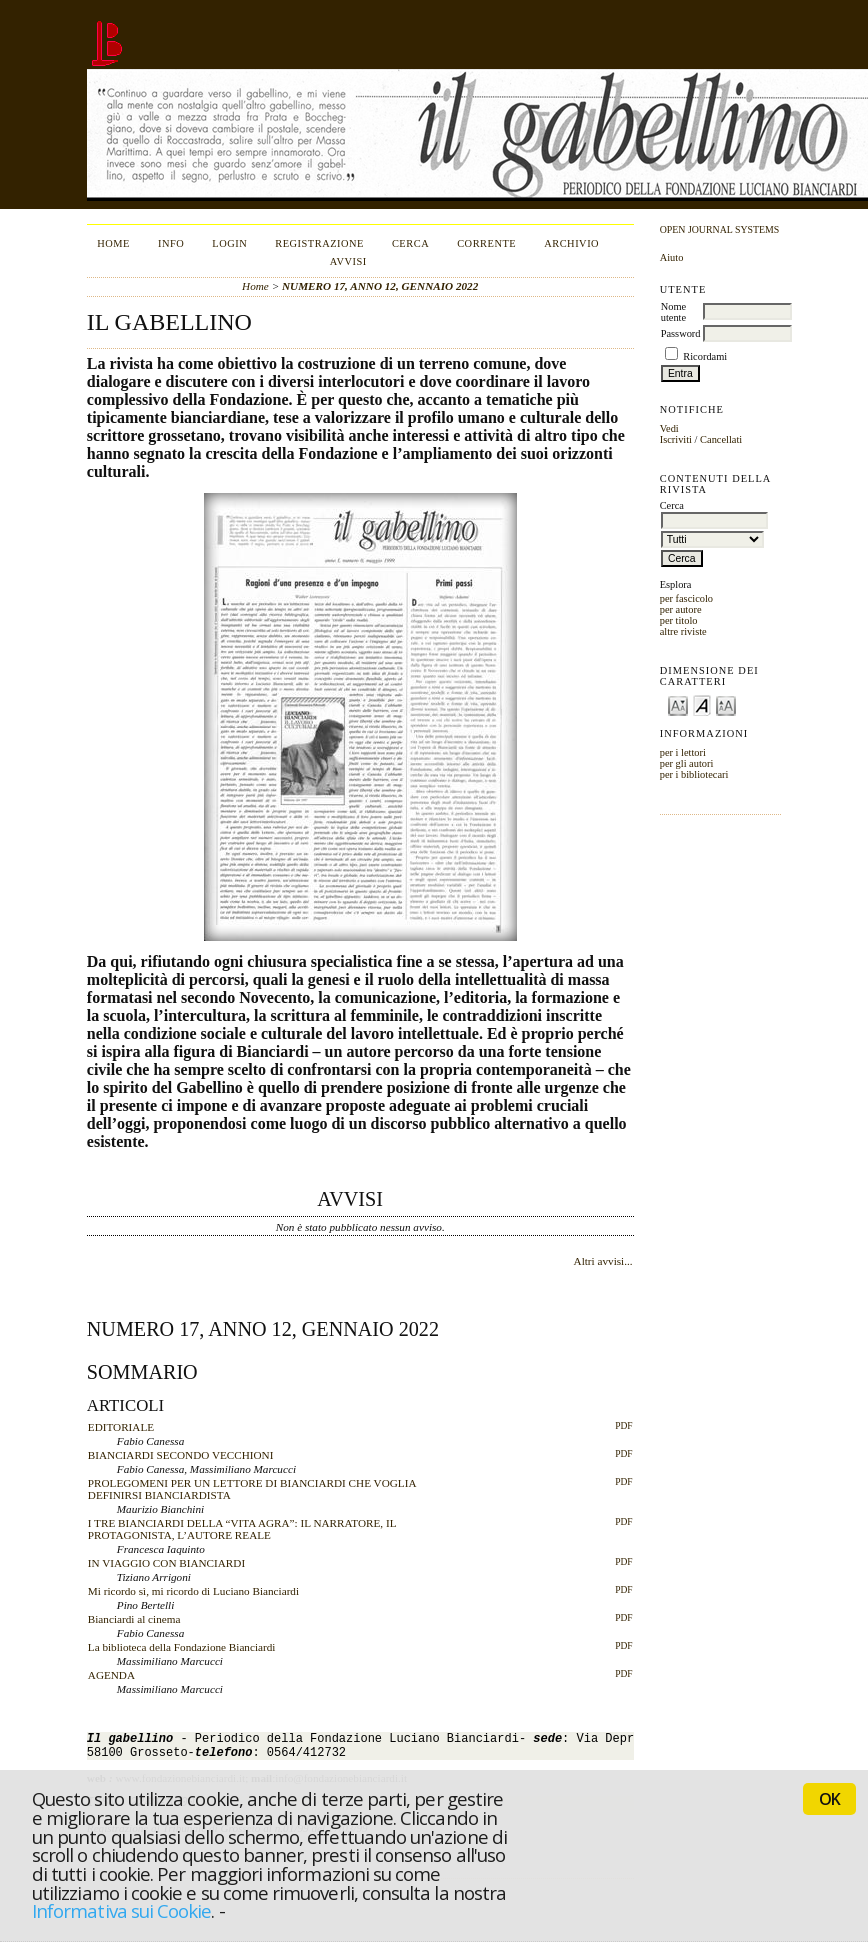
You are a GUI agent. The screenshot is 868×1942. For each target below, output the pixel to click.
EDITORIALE (121, 1427)
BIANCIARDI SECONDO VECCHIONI (181, 1455)
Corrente (486, 243)
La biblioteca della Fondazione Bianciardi (182, 1647)
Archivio (571, 243)
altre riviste (683, 631)
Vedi (669, 428)
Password (681, 333)
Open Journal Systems (720, 229)
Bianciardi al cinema (134, 1619)
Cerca (410, 243)
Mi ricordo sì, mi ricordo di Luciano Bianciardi (193, 1591)
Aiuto (672, 257)
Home (113, 243)
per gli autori (687, 763)
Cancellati (721, 439)
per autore (681, 609)
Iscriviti (676, 439)
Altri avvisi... (603, 1261)
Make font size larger (726, 704)
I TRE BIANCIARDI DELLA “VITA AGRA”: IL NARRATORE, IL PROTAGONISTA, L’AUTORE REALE (242, 1529)
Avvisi (348, 261)
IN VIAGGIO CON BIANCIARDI (166, 1563)
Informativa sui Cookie (121, 1910)
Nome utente (673, 312)
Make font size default (702, 704)
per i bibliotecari (694, 774)
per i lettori (683, 752)
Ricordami (705, 356)
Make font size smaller (678, 704)
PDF (623, 1426)
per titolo (679, 620)
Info (171, 243)
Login (229, 243)
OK (829, 1799)
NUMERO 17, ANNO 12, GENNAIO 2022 (380, 286)
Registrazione (319, 243)
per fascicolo (686, 598)
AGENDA (111, 1675)
